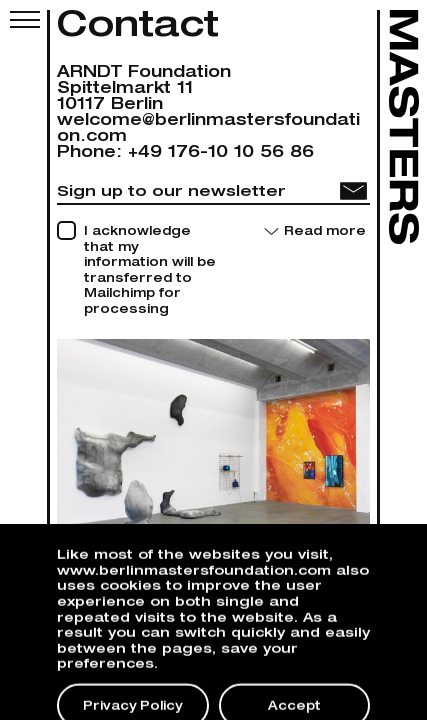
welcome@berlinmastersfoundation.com (208, 130)
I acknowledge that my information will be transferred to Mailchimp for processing (150, 271)
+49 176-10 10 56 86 (221, 154)
